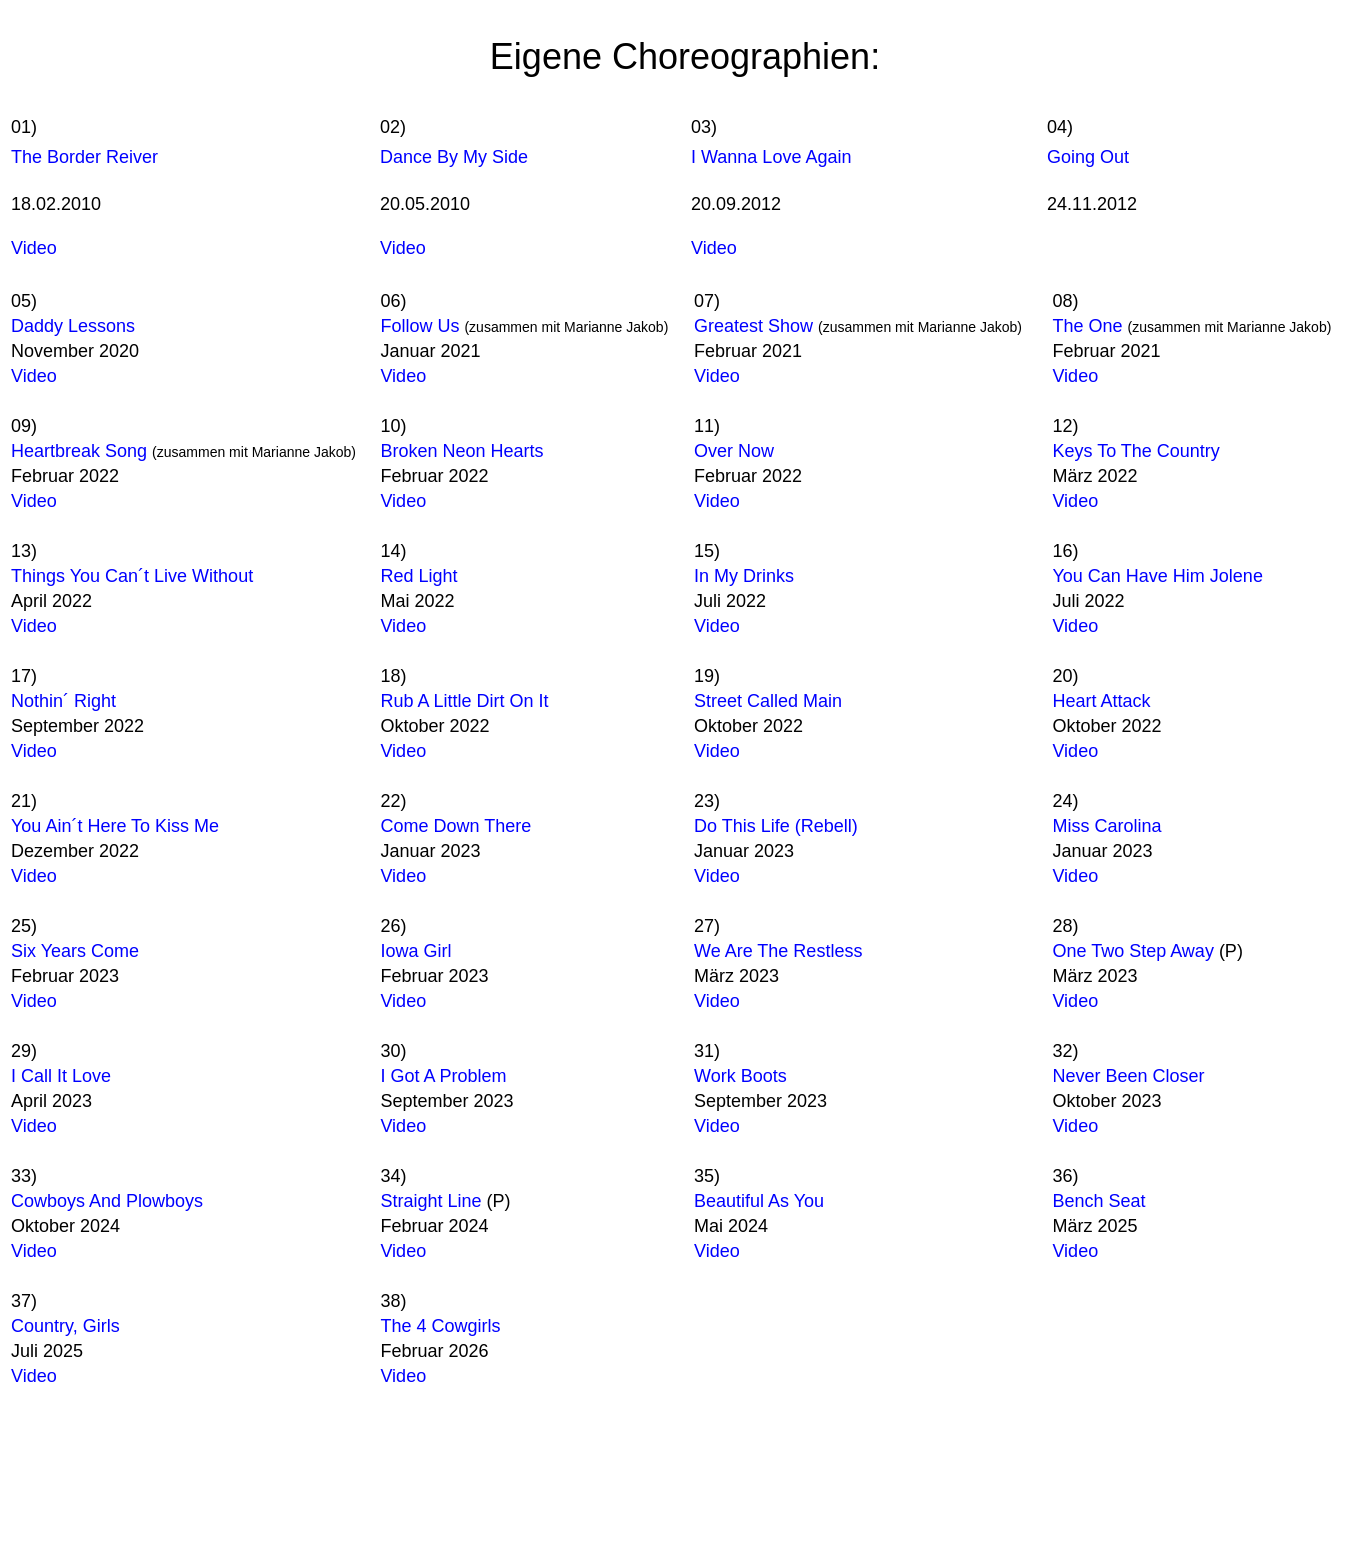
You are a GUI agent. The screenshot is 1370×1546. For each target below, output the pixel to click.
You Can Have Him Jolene (1157, 576)
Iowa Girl (415, 951)
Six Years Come (75, 951)
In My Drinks (744, 576)
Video (34, 248)
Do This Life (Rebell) (776, 826)
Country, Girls (65, 1326)
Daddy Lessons (73, 326)
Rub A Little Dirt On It (464, 701)
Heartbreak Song (81, 451)
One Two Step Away (1132, 951)
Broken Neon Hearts (461, 451)
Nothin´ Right (63, 701)
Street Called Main (768, 701)
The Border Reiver (84, 157)
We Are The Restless (778, 951)
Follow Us (422, 326)
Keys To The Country (1135, 451)
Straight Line (430, 1201)
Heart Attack (1101, 701)
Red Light (418, 576)
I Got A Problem (443, 1076)
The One (1087, 326)
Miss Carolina (1106, 826)
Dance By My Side (454, 157)
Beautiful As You (759, 1201)
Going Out (1088, 157)
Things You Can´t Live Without (132, 576)
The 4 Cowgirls (440, 1326)
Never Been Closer (1128, 1076)
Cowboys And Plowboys (107, 1201)
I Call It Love (61, 1076)
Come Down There (455, 826)
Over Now (734, 451)
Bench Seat (1098, 1201)
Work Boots (740, 1076)
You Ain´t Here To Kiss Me (115, 826)
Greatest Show (753, 326)
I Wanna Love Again (771, 157)
